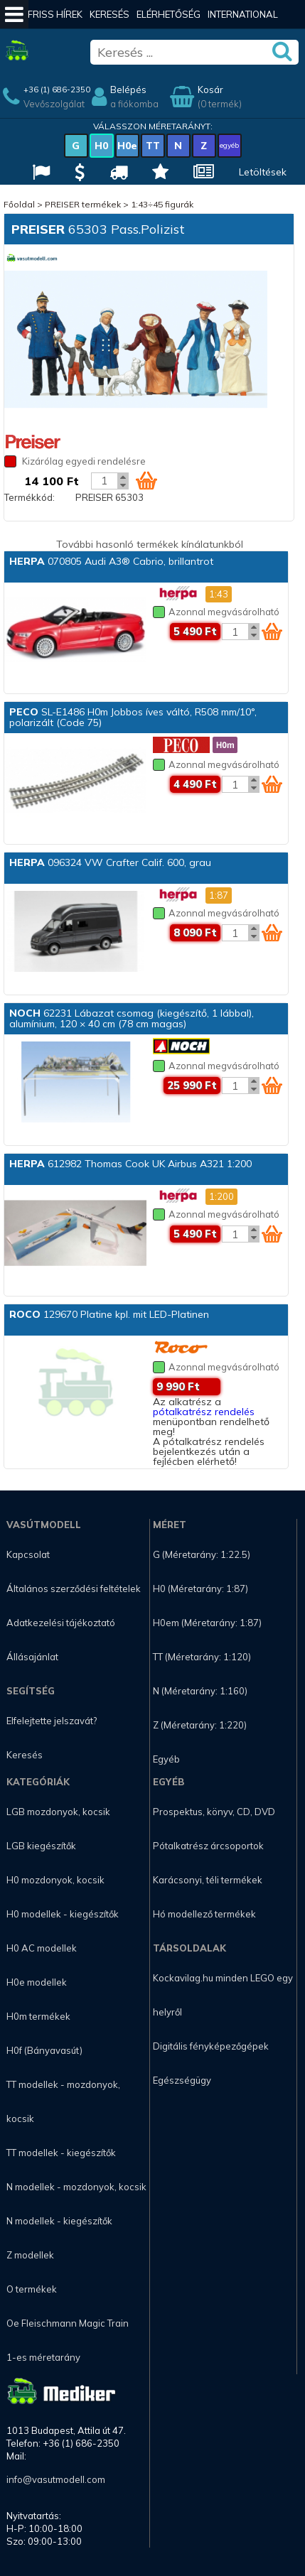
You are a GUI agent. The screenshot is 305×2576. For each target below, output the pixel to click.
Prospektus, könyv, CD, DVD (214, 1811)
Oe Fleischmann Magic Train (67, 2323)
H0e (127, 145)
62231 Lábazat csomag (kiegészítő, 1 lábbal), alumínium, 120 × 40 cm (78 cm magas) (131, 1018)
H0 (101, 145)
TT (153, 145)
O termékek (31, 2289)
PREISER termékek (83, 204)
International (243, 14)
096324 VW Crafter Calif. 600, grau (110, 862)
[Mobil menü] (14, 14)
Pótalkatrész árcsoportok (208, 1845)
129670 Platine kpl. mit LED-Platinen (109, 1314)
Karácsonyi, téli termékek (207, 1879)
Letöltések (263, 172)
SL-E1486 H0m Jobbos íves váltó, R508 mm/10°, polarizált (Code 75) (133, 717)
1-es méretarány (43, 2357)
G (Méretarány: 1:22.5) (201, 1554)
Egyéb (166, 1759)
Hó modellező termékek (204, 1914)
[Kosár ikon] (146, 480)
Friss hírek (55, 14)
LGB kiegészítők (41, 1845)
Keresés (109, 14)
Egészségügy (182, 2080)
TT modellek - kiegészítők (61, 2152)
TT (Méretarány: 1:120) (202, 1656)
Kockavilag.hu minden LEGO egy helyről (223, 1995)
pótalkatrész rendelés (204, 1411)
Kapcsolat (28, 1554)
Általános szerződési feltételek (73, 1588)
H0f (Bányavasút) (44, 2050)
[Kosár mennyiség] (104, 480)
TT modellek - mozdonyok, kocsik (63, 2101)
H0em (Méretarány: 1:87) (207, 1622)
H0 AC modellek (41, 1948)
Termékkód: (29, 497)
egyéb (229, 145)
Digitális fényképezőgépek (211, 2046)
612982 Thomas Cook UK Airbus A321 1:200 (130, 1163)
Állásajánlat (32, 1656)
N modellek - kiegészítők (59, 2220)
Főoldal (19, 204)
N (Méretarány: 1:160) (200, 1690)
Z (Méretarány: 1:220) (200, 1725)
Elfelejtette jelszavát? (51, 1720)
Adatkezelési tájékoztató (60, 1622)
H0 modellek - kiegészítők (62, 1914)
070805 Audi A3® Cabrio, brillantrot (111, 561)
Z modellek (30, 2255)
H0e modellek (36, 1982)
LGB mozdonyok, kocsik (58, 1811)
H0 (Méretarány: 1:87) (200, 1588)
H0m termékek (38, 2016)
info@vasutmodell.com (55, 2479)
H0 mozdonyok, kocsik (55, 1879)
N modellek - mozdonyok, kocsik (76, 2186)
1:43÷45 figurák (162, 204)
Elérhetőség (168, 14)
